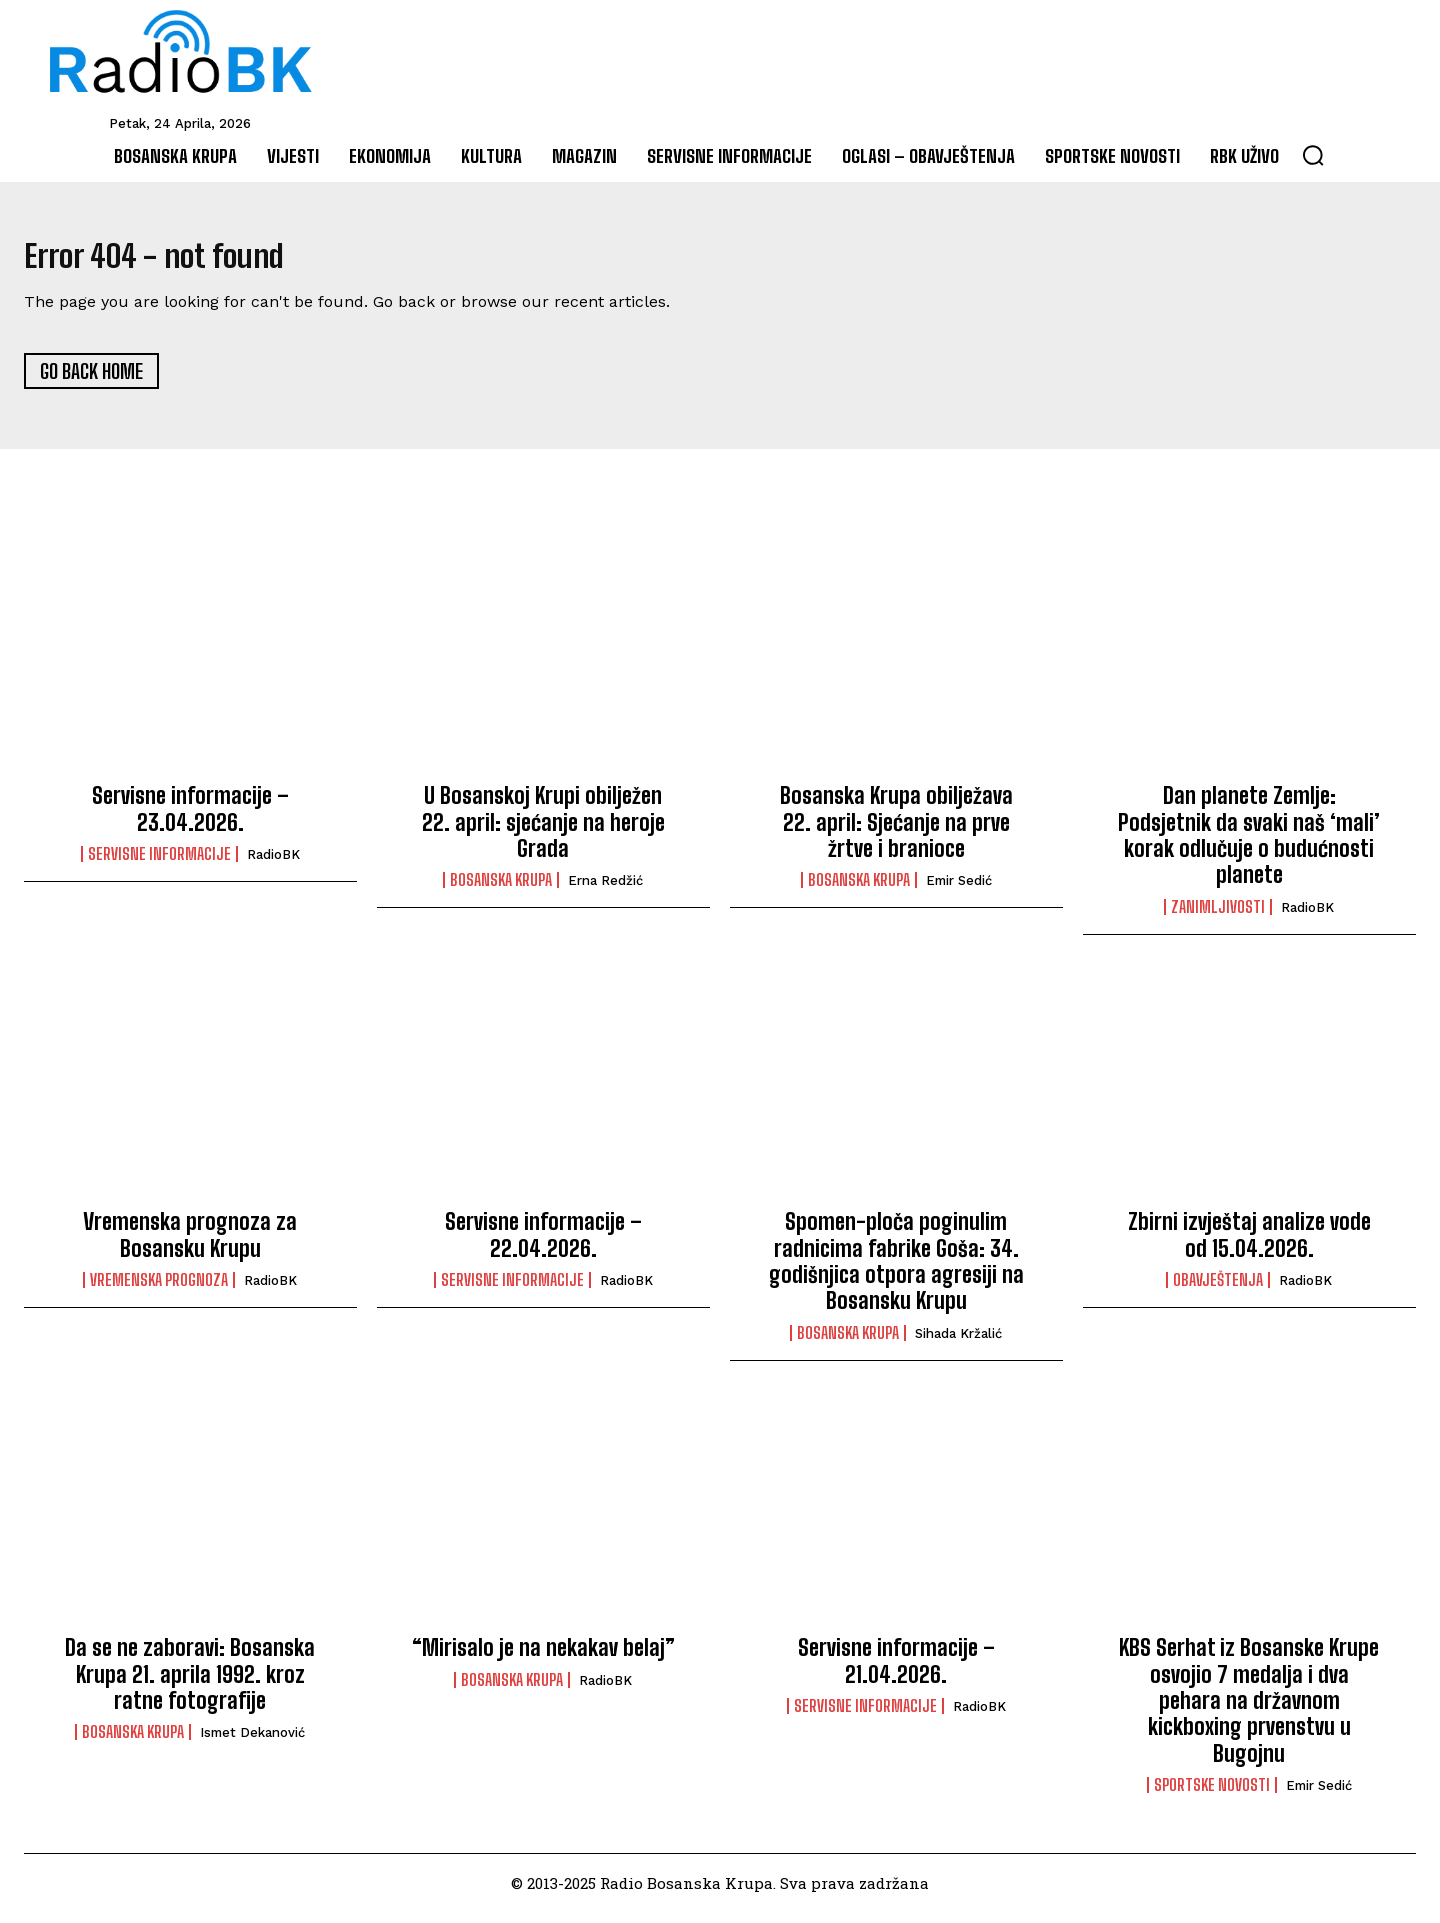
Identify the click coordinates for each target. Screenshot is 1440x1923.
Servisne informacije (159, 865)
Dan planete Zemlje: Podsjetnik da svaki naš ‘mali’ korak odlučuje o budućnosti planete (1249, 846)
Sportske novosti (1212, 1796)
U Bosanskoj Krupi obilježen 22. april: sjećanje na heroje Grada (543, 833)
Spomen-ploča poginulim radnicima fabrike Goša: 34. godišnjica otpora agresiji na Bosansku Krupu (896, 1272)
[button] (1313, 155)
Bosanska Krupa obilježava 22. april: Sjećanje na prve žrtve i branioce (896, 833)
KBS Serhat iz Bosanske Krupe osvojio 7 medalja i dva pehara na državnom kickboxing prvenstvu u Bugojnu (1249, 1711)
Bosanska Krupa (501, 892)
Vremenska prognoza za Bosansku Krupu (190, 1245)
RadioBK (273, 865)
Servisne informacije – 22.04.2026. (543, 1245)
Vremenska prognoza (159, 1291)
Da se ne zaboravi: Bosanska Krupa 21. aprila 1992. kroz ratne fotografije (190, 1685)
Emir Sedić (959, 892)
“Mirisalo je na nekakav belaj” (543, 1658)
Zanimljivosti (1218, 918)
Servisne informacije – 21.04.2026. (896, 1671)
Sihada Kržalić (958, 1344)
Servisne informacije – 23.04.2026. (190, 819)
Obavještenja (1218, 1291)
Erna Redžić (605, 892)
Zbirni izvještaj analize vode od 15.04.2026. (1249, 1245)
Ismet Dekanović (252, 1743)
